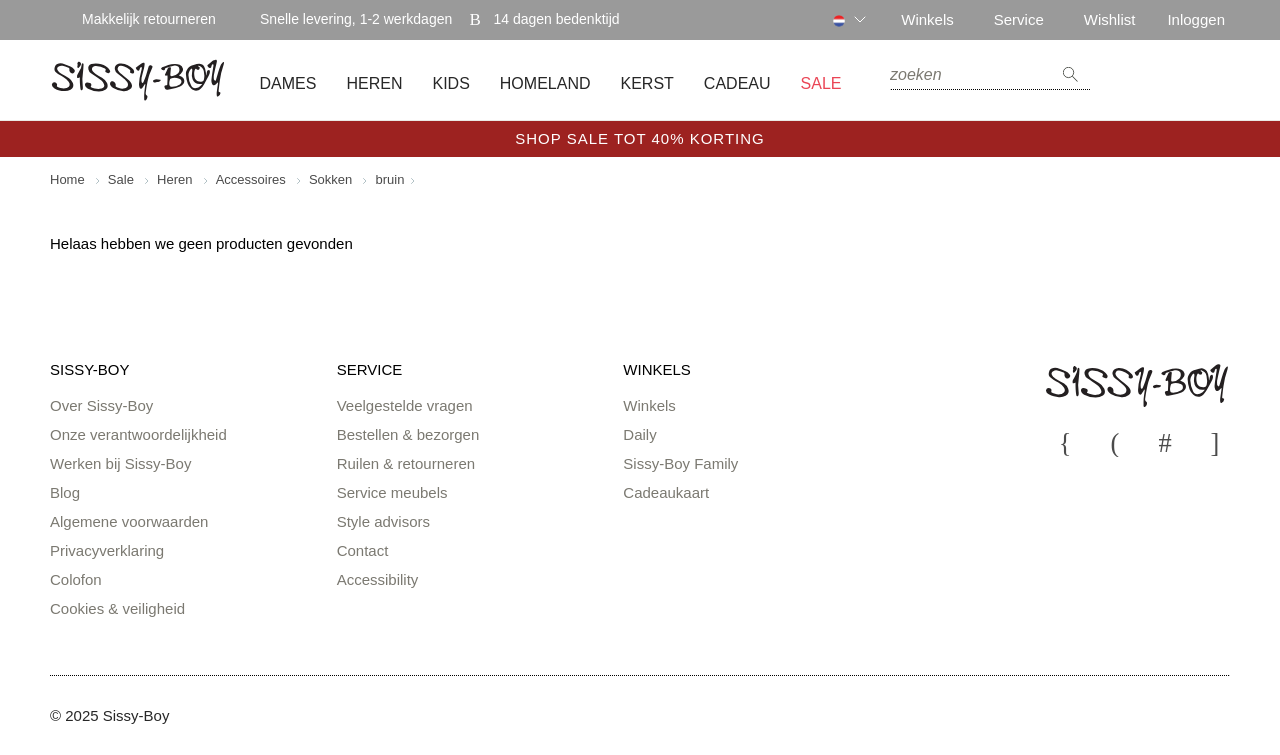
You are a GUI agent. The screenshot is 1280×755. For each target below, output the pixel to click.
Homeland (545, 84)
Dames (288, 84)
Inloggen (1196, 19)
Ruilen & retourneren (406, 463)
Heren (374, 84)
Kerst (647, 84)
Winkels (927, 19)
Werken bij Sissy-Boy (120, 463)
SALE (821, 84)
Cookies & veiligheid (117, 608)
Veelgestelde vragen (405, 405)
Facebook (1115, 442)
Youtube (1065, 442)
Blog (65, 492)
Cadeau (737, 84)
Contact (363, 550)
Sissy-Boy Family (680, 463)
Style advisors (383, 521)
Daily (639, 434)
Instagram (1165, 442)
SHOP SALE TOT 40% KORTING (640, 138)
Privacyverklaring (107, 550)
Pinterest (1215, 442)
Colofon (76, 579)
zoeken (1070, 75)
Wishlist (1110, 19)
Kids (450, 84)
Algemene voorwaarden (129, 521)
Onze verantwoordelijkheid (138, 434)
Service (1019, 19)
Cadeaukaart (666, 492)
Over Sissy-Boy (101, 405)
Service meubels (392, 492)
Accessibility (378, 579)
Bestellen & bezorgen (408, 434)
